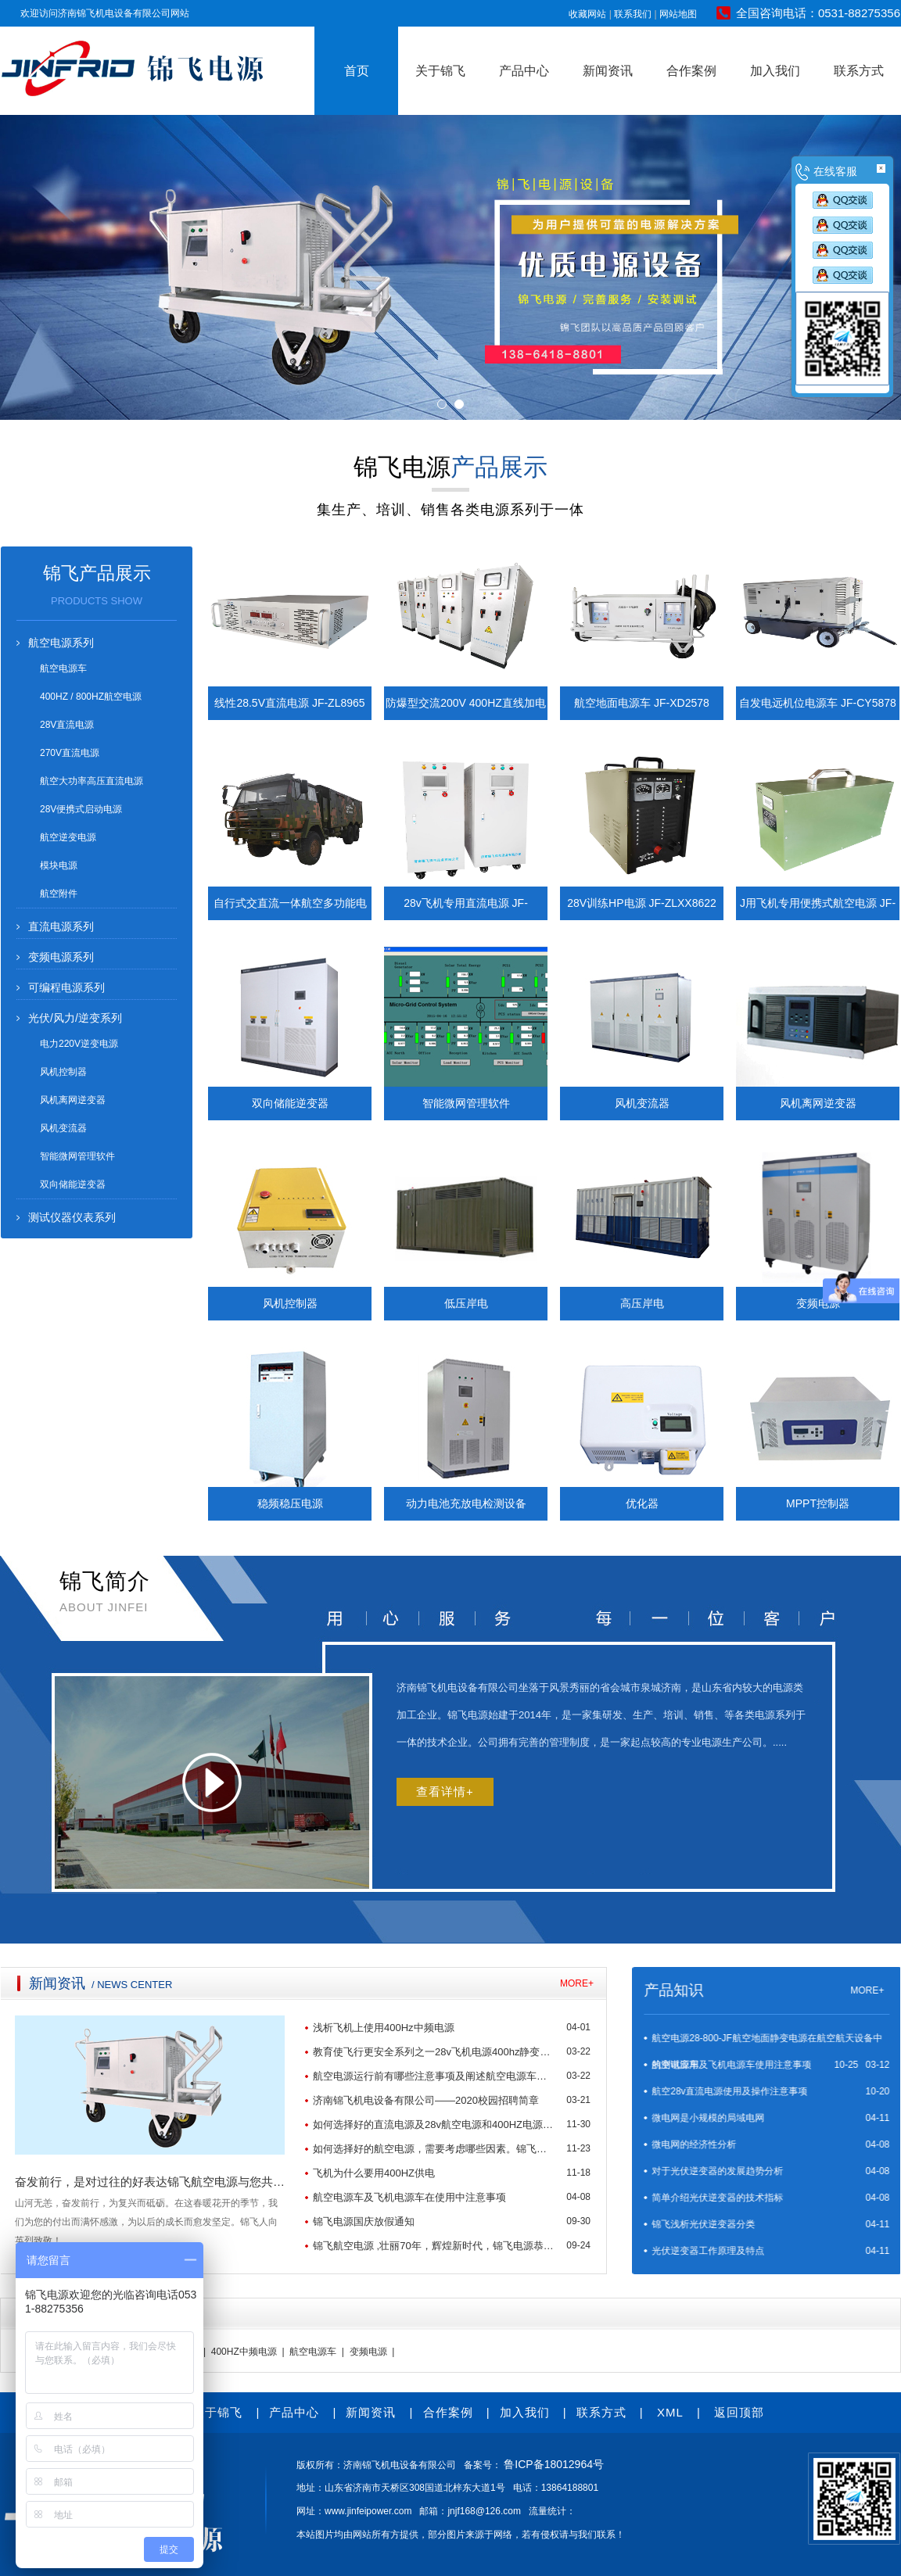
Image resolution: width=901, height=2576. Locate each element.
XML (670, 2412)
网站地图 (678, 14)
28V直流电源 (67, 724)
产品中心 (524, 70)
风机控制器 (63, 1071)
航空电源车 (63, 668)
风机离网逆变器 (73, 1100)
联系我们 (633, 14)
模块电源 (58, 865)
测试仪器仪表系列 (72, 1217)
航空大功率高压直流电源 (91, 781)
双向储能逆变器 (73, 1184)
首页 (356, 70)
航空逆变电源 (68, 837)
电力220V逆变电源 (79, 1043)
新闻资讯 (608, 70)
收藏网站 (587, 14)
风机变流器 (63, 1128)
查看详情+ (445, 1791)
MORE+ (105, 1983)
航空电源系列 (61, 642)
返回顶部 (739, 2412)
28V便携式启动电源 (81, 809)
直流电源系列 (61, 926)
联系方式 (859, 70)
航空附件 (58, 893)
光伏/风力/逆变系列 (75, 1018)
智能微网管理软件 (77, 1156)
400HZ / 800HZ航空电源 (91, 696)
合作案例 (691, 70)
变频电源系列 (61, 957)
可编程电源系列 (66, 987)
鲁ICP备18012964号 (554, 2464)
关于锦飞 (440, 70)
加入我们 (775, 70)
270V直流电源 (69, 752)
